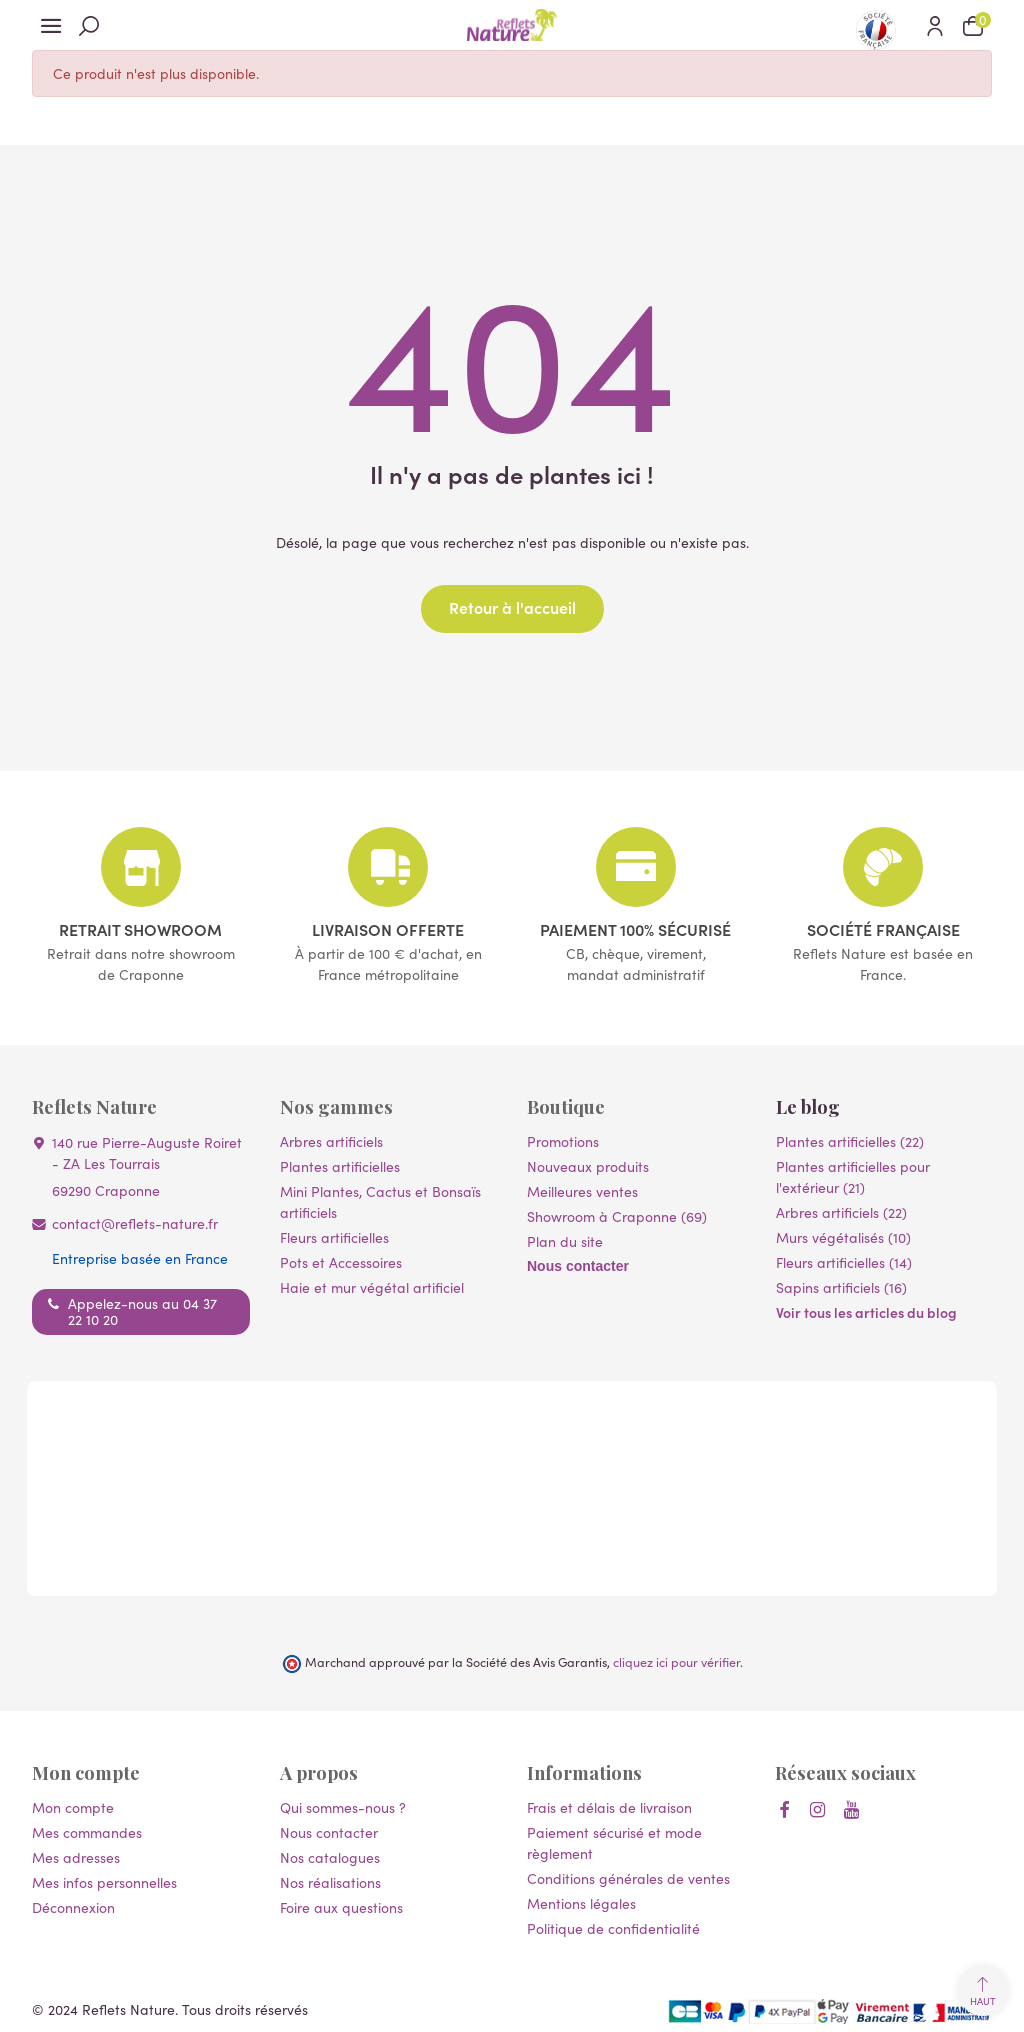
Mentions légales (581, 1903)
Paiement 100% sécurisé (635, 929)
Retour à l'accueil (512, 607)
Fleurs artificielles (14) (844, 1262)
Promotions (563, 1141)
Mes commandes (87, 1832)
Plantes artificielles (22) (850, 1141)
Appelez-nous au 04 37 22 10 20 (142, 1311)
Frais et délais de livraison (609, 1807)
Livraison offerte (388, 929)
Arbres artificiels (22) (841, 1212)
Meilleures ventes (582, 1191)
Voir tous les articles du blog (866, 1312)
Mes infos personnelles (104, 1882)
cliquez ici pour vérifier (676, 1661)
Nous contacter (578, 1266)
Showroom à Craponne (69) (617, 1216)
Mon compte (73, 1807)
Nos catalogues (330, 1857)
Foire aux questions (341, 1907)
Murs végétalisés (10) (843, 1237)
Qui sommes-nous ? (343, 1807)
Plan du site (565, 1241)
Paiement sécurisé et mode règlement (614, 1842)
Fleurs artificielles (334, 1237)
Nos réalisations (330, 1882)
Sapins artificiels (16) (841, 1287)
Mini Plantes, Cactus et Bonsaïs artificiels (380, 1201)
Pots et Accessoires (341, 1262)
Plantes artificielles (340, 1166)
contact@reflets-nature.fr (135, 1223)
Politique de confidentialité (613, 1928)
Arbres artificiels (331, 1141)
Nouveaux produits (588, 1166)
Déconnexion (73, 1907)
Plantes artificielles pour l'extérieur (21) (853, 1176)
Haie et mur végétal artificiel (372, 1287)
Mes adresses (76, 1857)
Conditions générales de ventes (628, 1878)
